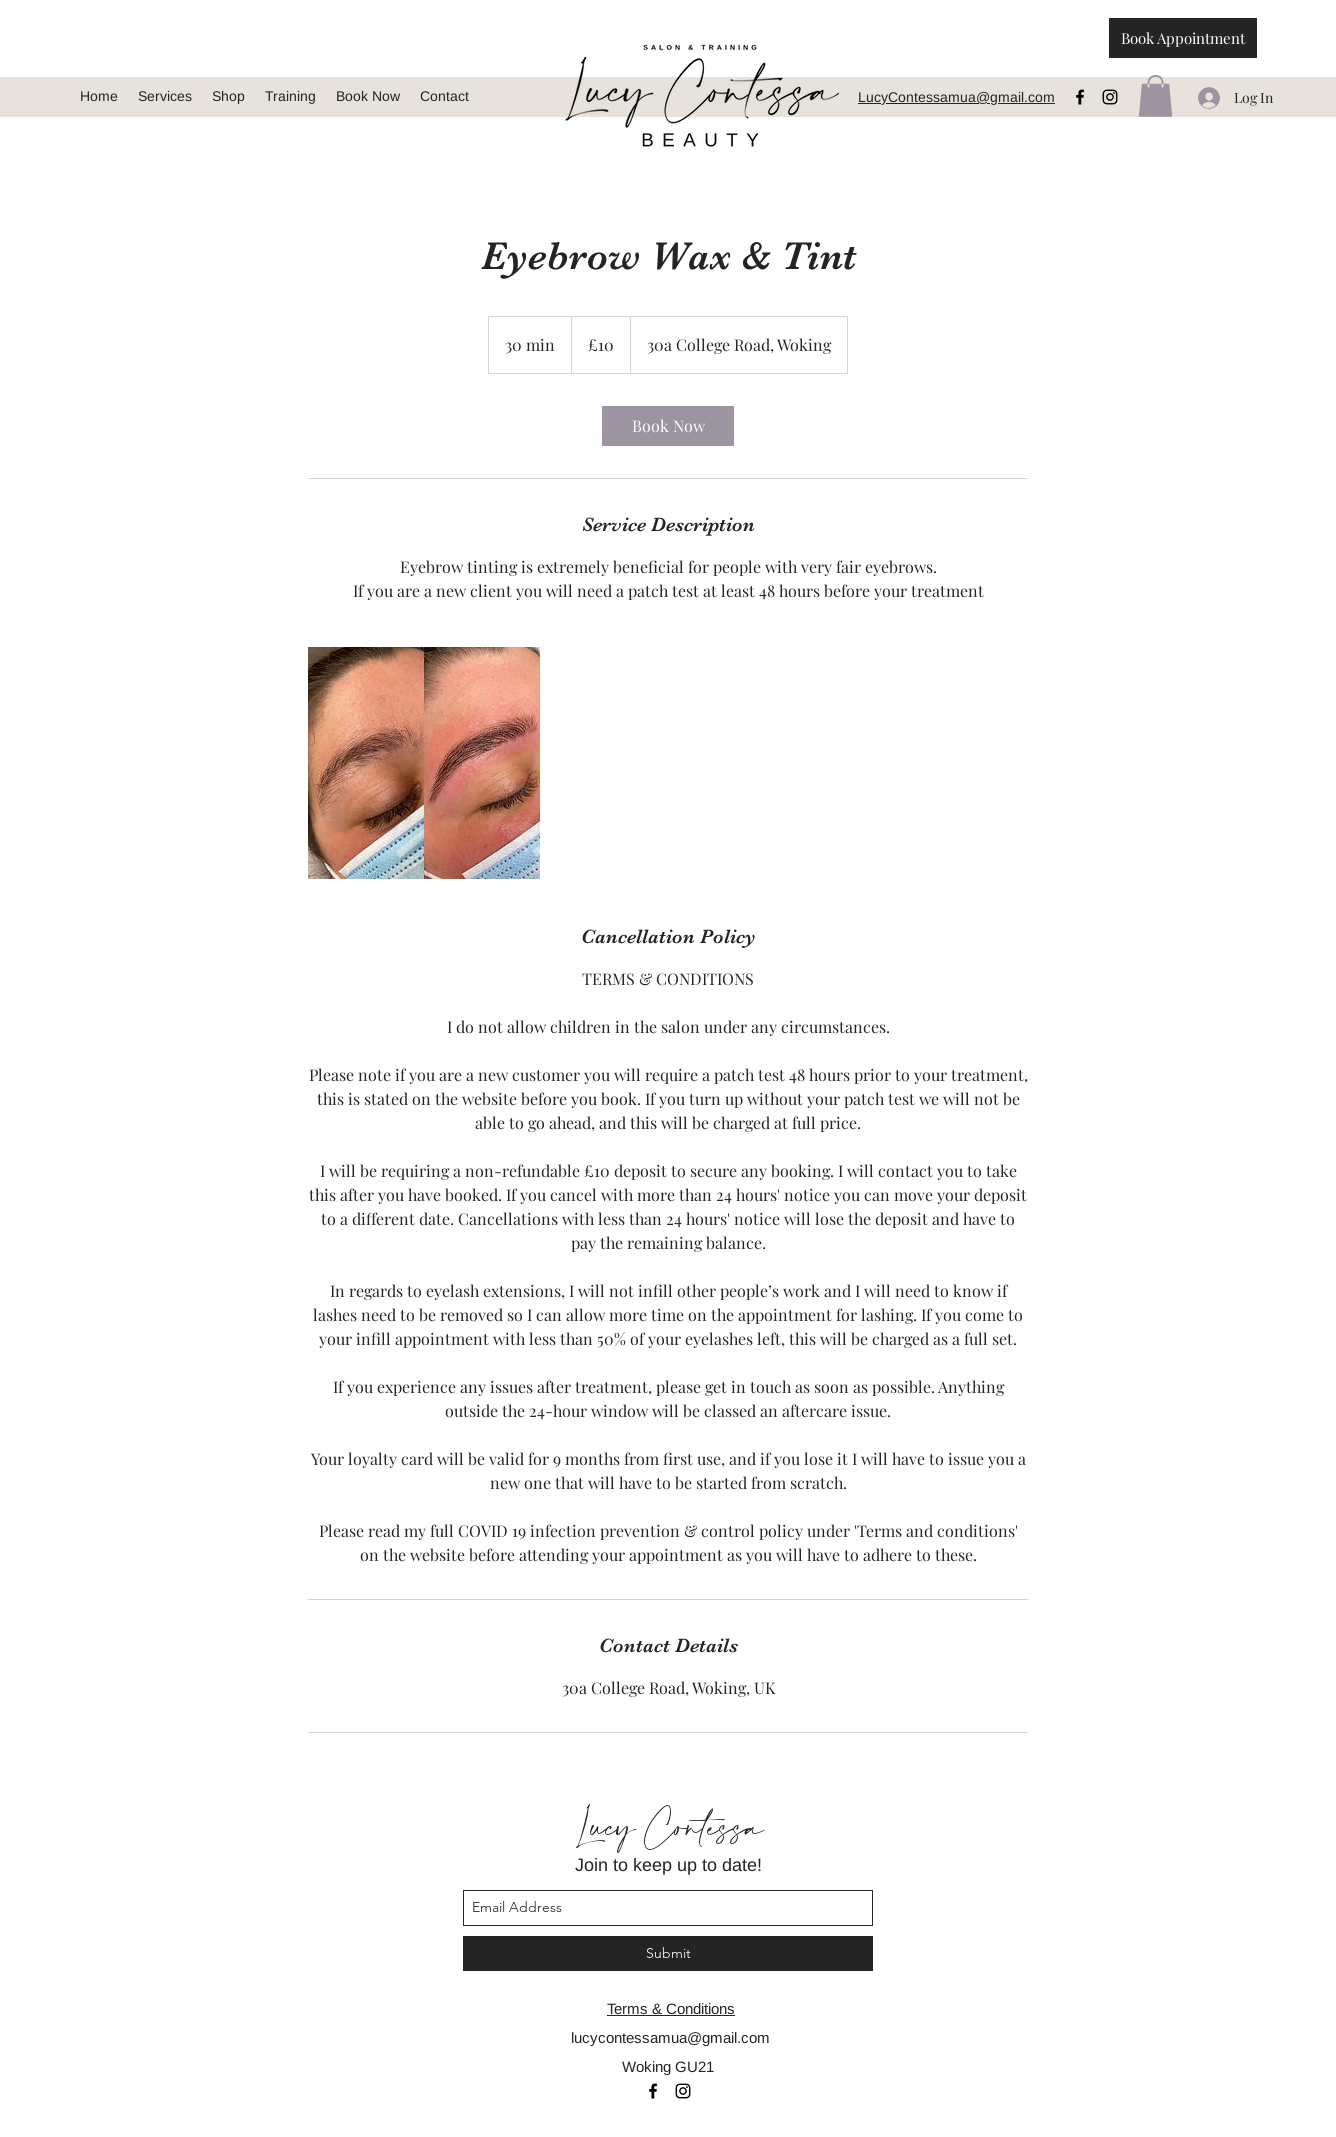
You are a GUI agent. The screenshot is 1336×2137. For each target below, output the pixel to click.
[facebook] (1080, 97)
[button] (1155, 96)
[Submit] (668, 1953)
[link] (668, 426)
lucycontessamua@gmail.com (670, 2037)
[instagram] (1110, 97)
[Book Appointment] (1183, 38)
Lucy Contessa (668, 1829)
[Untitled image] (424, 763)
